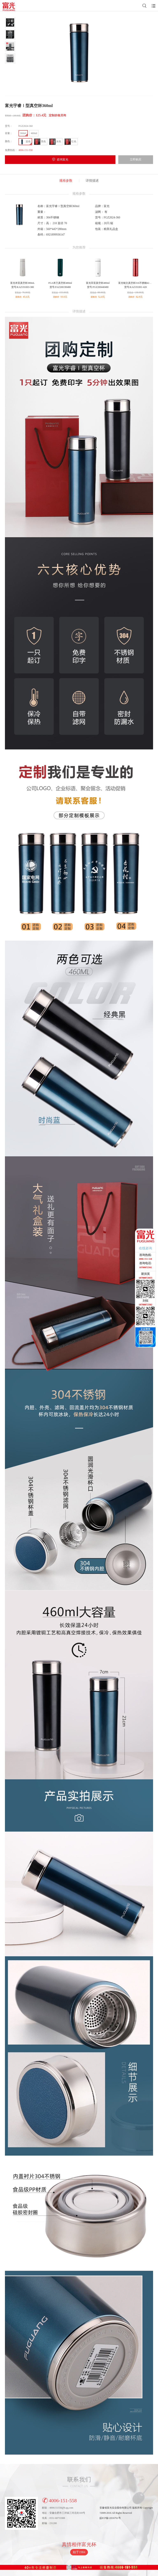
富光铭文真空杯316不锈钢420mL (136, 283)
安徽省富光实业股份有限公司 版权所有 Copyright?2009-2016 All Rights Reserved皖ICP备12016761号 (126, 2512)
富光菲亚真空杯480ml (98, 283)
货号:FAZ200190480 (60, 287)
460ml (34, 133)
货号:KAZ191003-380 (22, 287)
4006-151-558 (59, 2500)
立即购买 (135, 159)
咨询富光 (62, 159)
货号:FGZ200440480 (97, 287)
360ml (23, 133)
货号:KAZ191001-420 (135, 287)
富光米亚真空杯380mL (22, 283)
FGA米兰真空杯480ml (60, 283)
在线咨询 (145, 1248)
